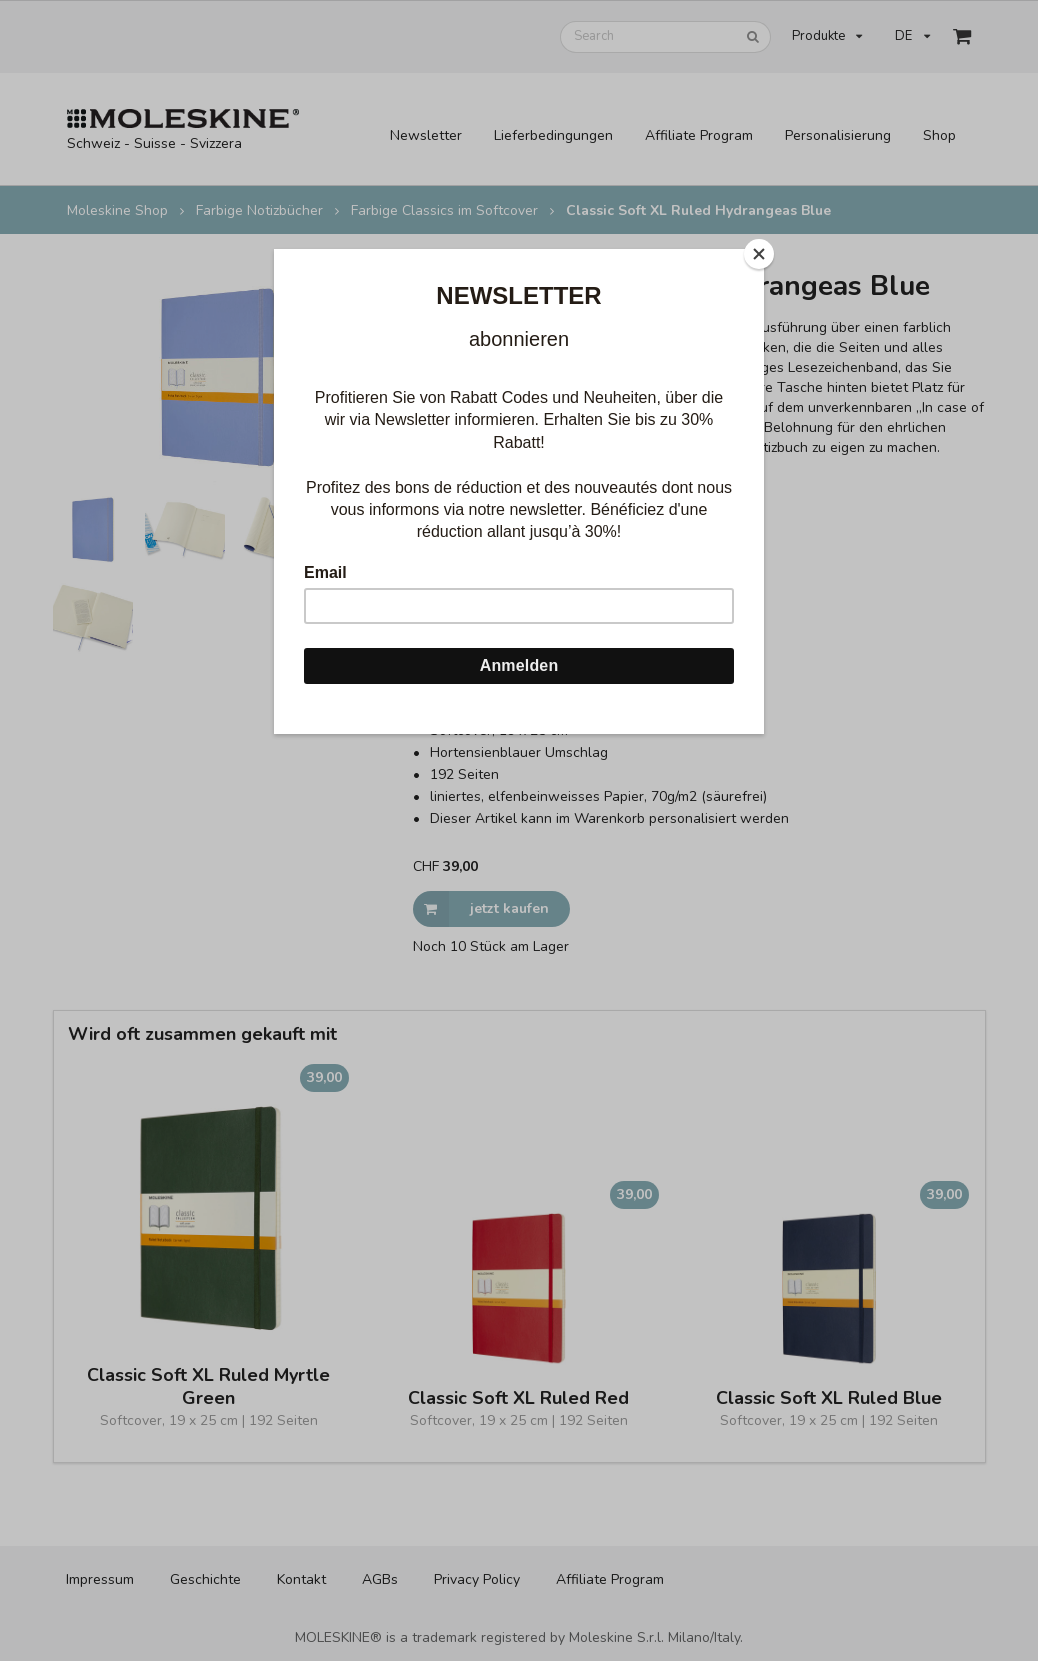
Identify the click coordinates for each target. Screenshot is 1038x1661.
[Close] (759, 254)
